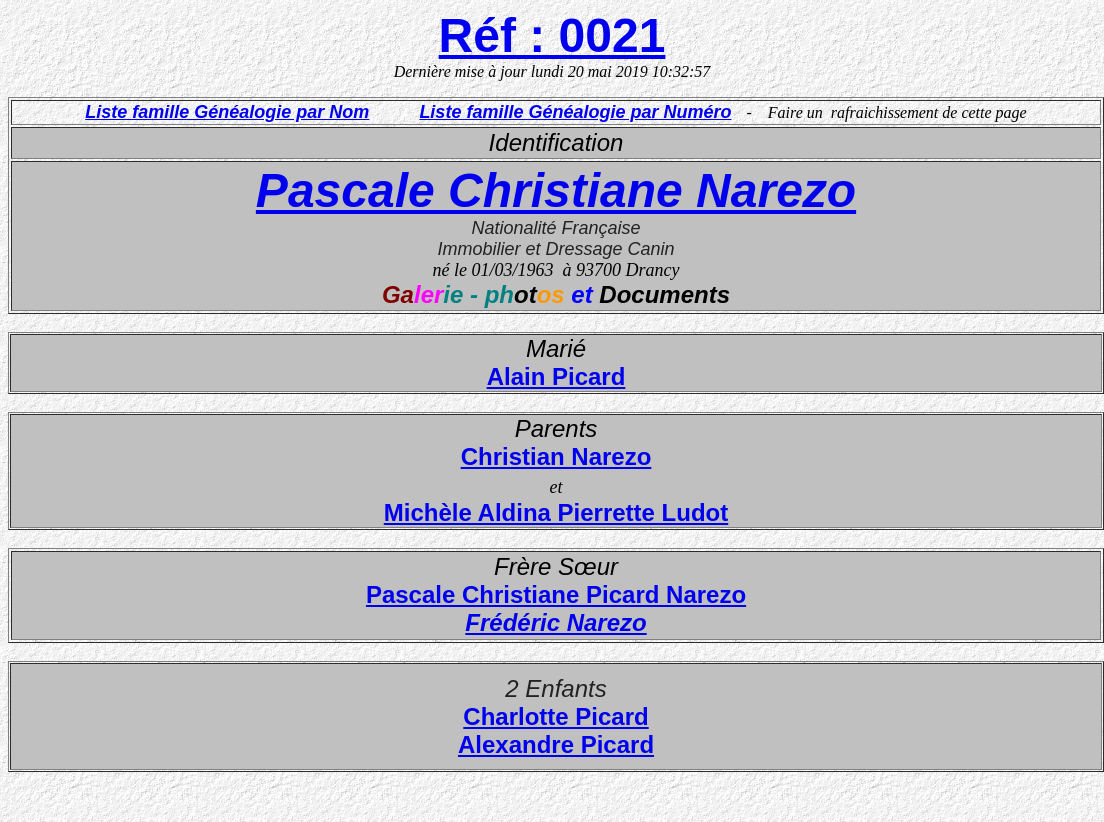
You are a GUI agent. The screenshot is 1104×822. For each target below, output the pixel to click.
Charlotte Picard (555, 716)
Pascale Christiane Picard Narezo (556, 594)
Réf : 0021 (552, 35)
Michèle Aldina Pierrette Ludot (556, 512)
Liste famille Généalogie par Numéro (575, 112)
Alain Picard (556, 376)
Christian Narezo (556, 456)
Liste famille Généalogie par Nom (227, 112)
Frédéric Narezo (555, 622)
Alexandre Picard (556, 744)
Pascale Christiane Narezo (556, 190)
